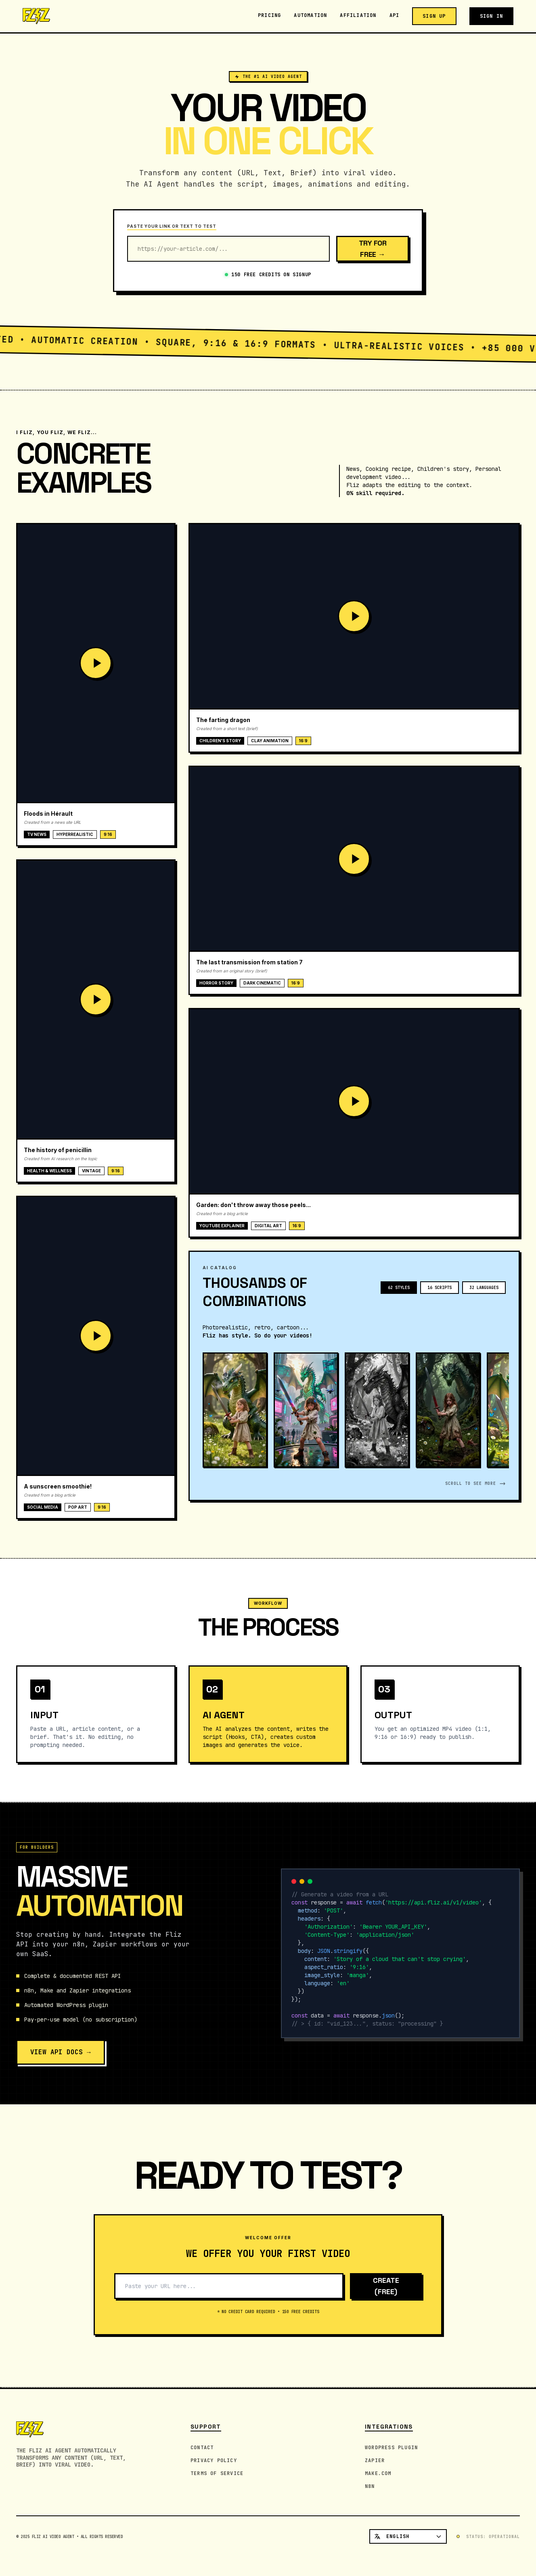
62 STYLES (399, 1293)
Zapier (375, 2460)
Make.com (378, 2473)
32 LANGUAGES (483, 1293)
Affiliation (358, 15)
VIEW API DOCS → (60, 2057)
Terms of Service (217, 2473)
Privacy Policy (214, 2460)
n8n (370, 2486)
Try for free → (373, 248)
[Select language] (408, 2536)
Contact (202, 2447)
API (394, 15)
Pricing (269, 15)
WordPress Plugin (391, 2447)
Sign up (434, 16)
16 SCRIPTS (439, 1293)
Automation (310, 15)
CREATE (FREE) (386, 2291)
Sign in (491, 16)
